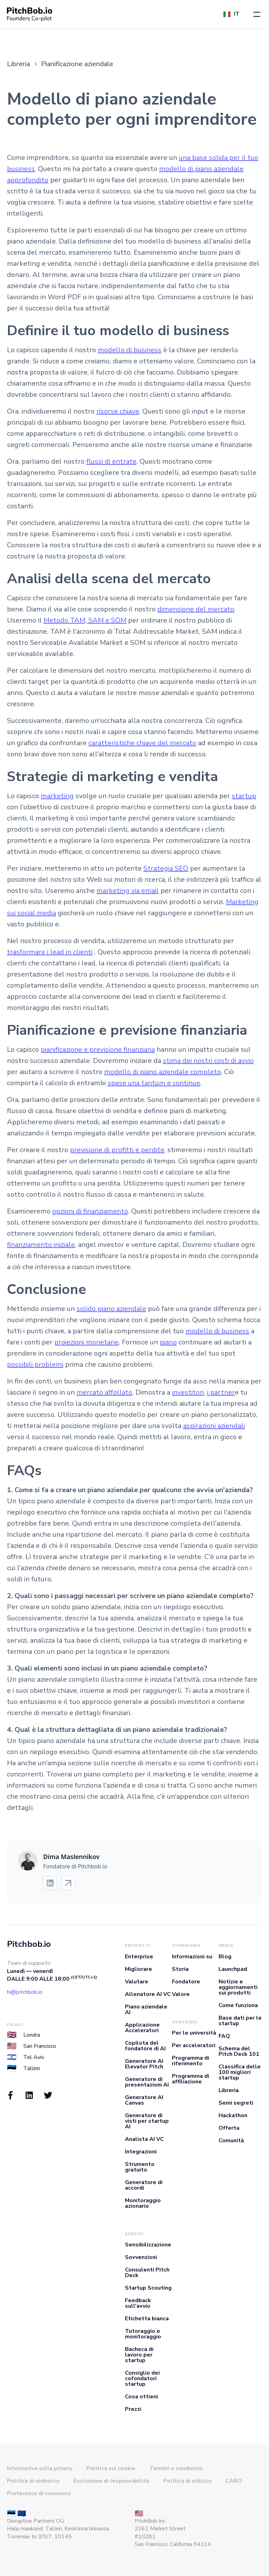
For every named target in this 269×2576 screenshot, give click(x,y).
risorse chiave (117, 411)
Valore (181, 1994)
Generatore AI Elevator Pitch (144, 2063)
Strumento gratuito (140, 2167)
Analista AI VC (144, 2139)
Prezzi (133, 2409)
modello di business (129, 350)
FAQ (224, 2036)
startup (244, 796)
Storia (180, 1969)
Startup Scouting (148, 2288)
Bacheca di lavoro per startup (139, 2354)
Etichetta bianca (147, 2318)
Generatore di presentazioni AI (147, 2082)
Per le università (194, 2033)
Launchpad (233, 1969)
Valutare (136, 1981)
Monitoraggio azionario (143, 2203)
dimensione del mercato (195, 609)
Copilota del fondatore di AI (145, 2045)
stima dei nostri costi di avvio (208, 1060)
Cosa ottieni (141, 2396)
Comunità (231, 2140)
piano (168, 1342)
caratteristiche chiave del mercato (142, 743)
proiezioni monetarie (86, 1342)
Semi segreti (236, 2103)
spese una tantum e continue (154, 1083)
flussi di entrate (111, 461)
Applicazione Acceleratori (142, 2027)
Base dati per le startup (240, 2020)
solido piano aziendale (111, 1308)
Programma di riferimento (190, 2060)
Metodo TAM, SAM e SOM (84, 620)
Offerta (229, 2128)
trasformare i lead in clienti (50, 952)
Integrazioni (141, 2151)
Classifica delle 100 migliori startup (240, 2072)
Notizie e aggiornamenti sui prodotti (238, 1987)
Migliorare (138, 1969)
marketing (57, 796)
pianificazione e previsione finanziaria (98, 1049)
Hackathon (233, 2115)
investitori (188, 1392)
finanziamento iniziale (41, 1244)
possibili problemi (35, 1364)
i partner (221, 1392)
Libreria (229, 2090)
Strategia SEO (165, 868)
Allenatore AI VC (148, 1994)
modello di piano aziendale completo (162, 1072)
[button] (257, 14)
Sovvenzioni (141, 2257)
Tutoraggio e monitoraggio (143, 2333)
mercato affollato (104, 1392)
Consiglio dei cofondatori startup (142, 2378)
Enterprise (139, 1956)
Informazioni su (192, 1956)
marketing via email (127, 890)
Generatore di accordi (144, 2185)
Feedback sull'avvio (138, 2303)
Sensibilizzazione (148, 2244)
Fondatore (186, 1981)
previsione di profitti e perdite (117, 1150)
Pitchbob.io (29, 1944)
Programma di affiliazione (190, 2078)
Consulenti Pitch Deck (147, 2272)
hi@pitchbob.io (24, 1992)
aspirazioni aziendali (214, 1425)
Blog (225, 1956)
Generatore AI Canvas (144, 2100)
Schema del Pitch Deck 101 (239, 2051)
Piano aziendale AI (146, 2009)
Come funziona (238, 2005)
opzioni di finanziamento (90, 1211)
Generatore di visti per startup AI (147, 2121)
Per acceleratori (193, 2045)
